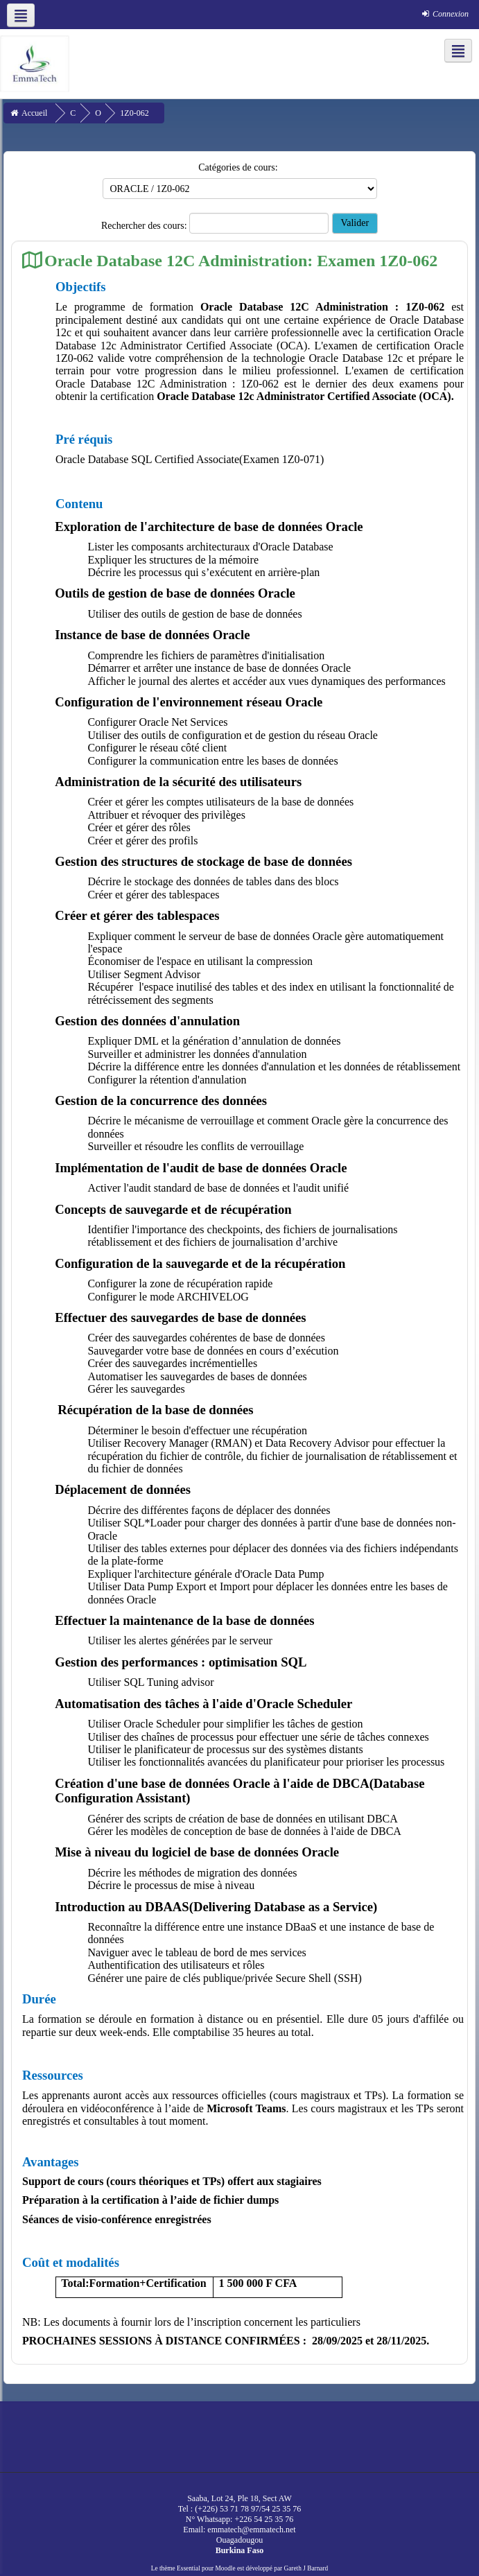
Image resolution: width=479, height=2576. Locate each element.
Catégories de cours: (237, 167)
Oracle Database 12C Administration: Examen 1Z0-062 (240, 260)
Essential (188, 2568)
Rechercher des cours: (145, 225)
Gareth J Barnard (306, 2568)
